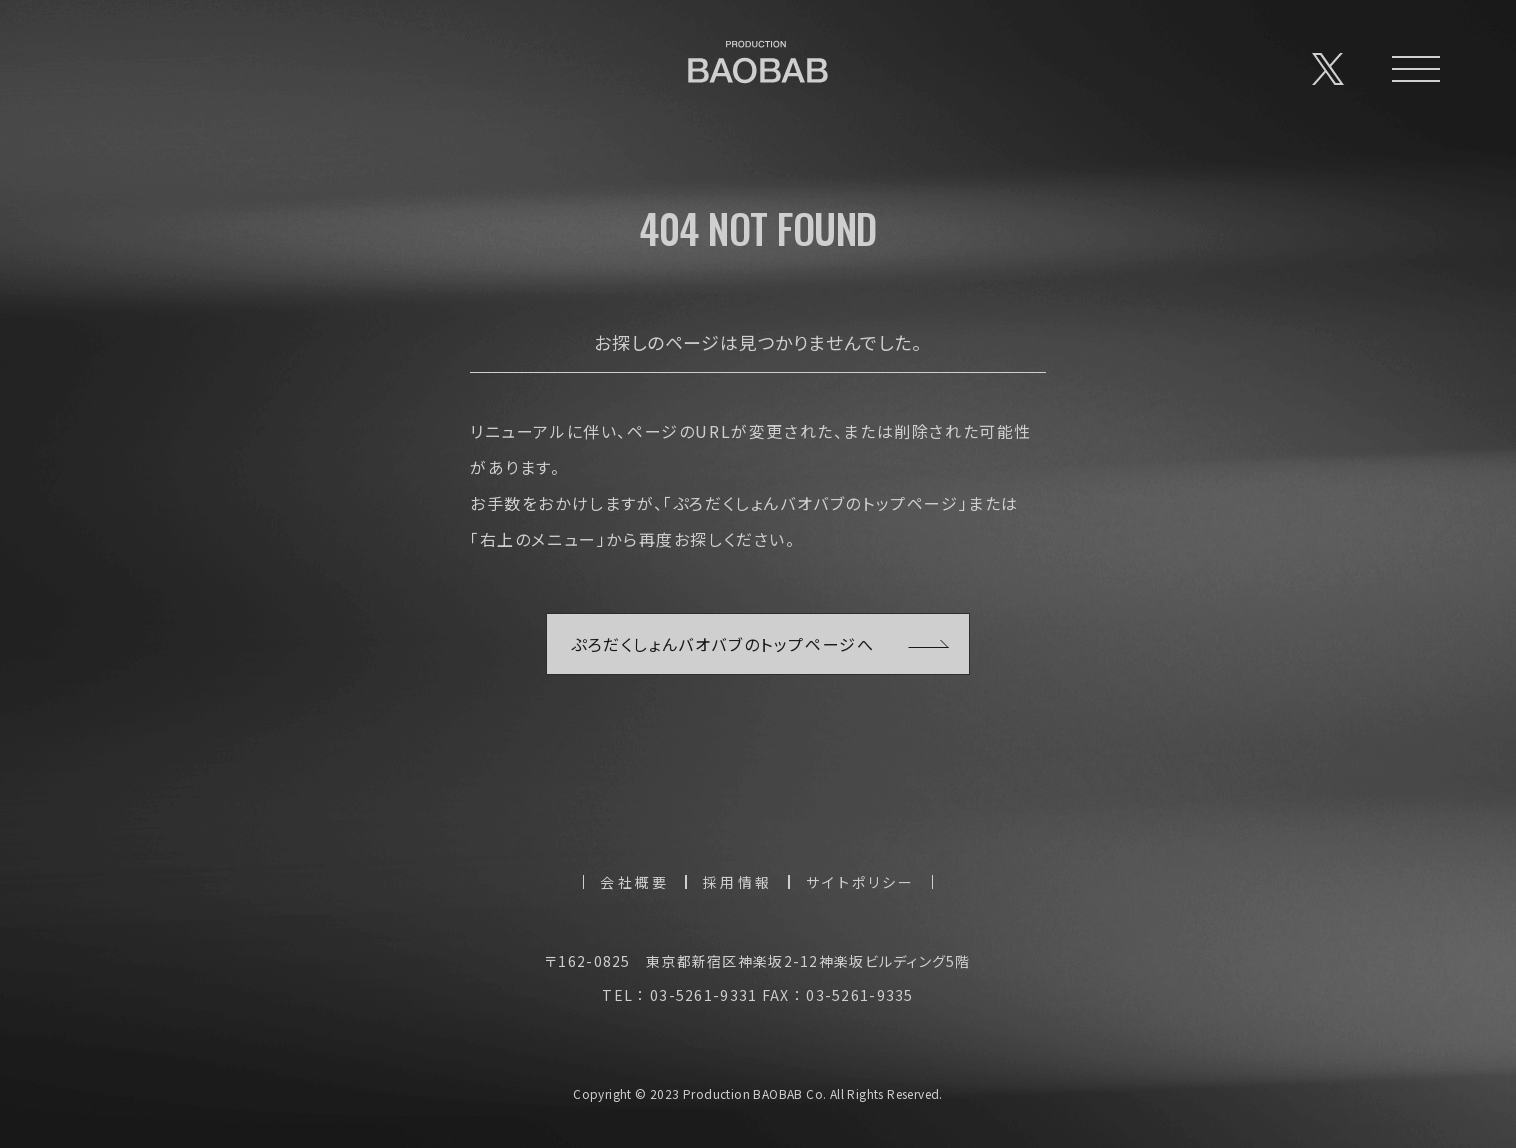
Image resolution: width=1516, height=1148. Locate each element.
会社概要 (634, 882)
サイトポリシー (860, 882)
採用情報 (737, 882)
